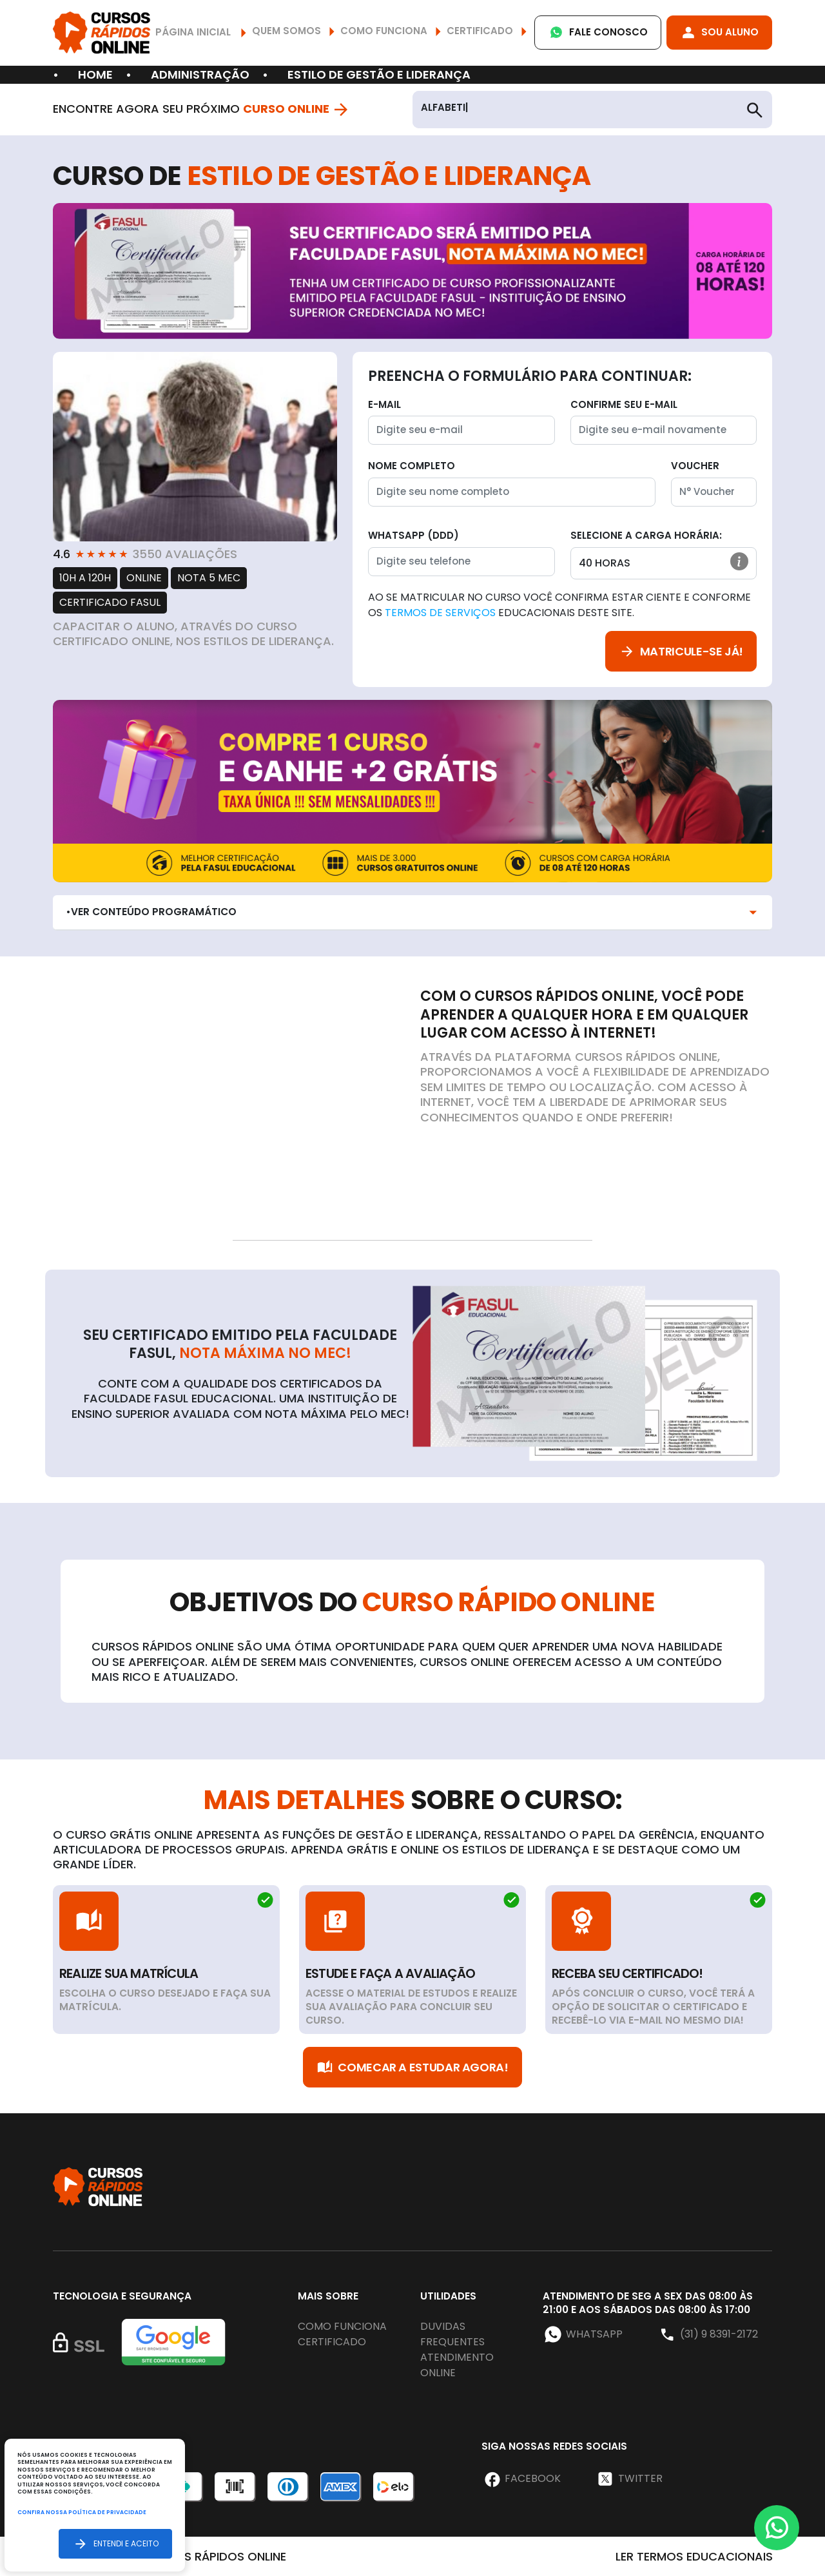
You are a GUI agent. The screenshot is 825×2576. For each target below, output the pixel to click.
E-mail (384, 404)
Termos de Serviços (440, 612)
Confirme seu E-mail (623, 404)
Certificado (332, 2341)
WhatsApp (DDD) (413, 535)
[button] (739, 561)
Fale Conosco (598, 32)
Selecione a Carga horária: (646, 535)
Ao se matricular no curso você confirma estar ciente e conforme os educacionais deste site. (559, 605)
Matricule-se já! (681, 651)
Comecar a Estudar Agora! (412, 2067)
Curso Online (296, 109)
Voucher (695, 465)
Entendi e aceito (115, 2543)
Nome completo (411, 465)
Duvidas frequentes (452, 2334)
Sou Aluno (719, 32)
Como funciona (342, 2326)
